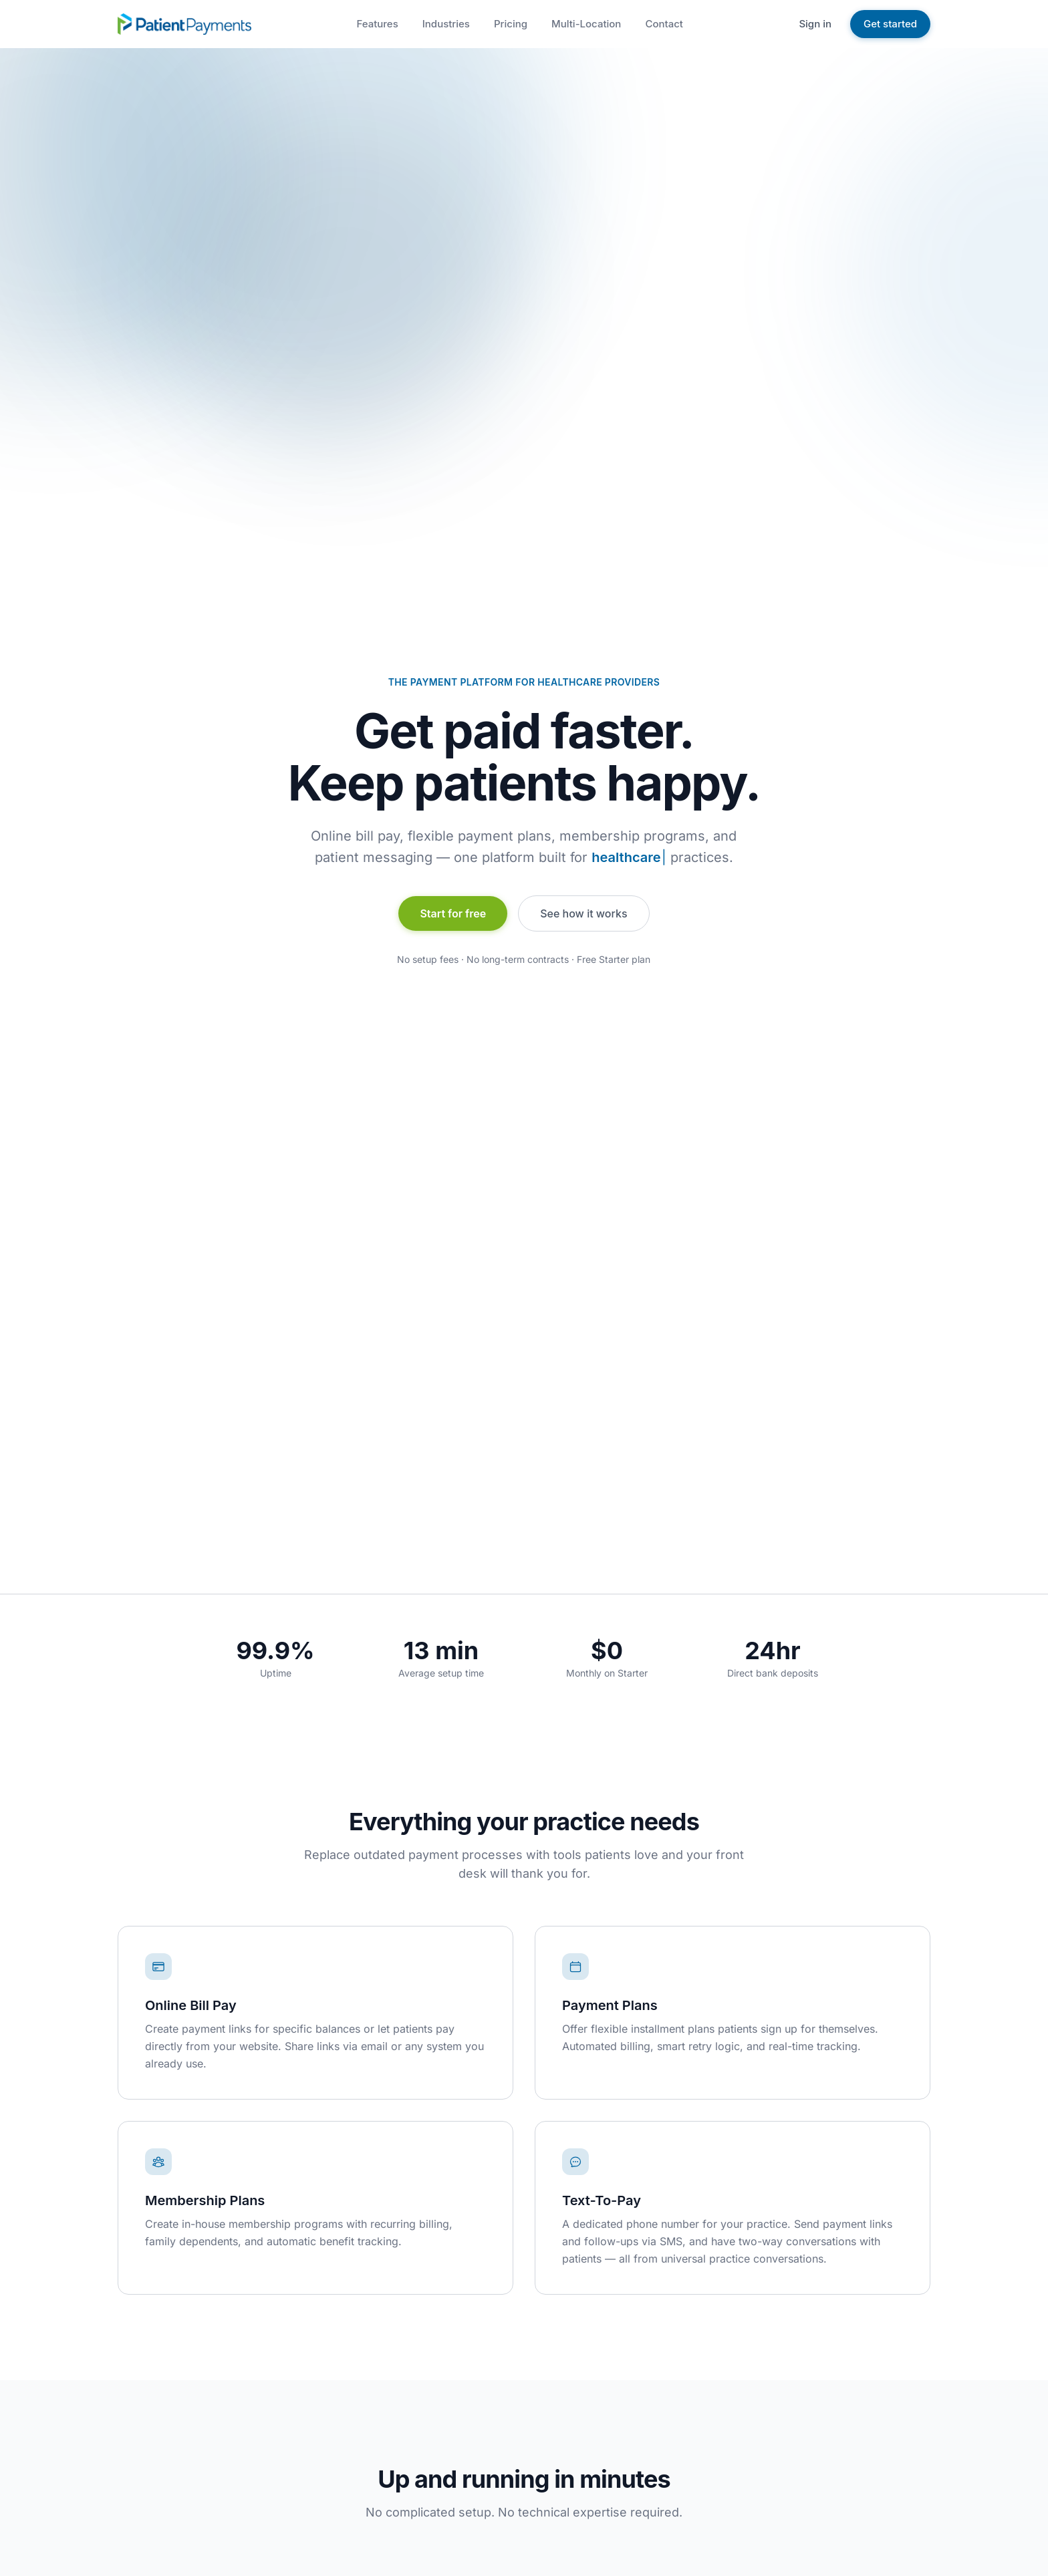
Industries (446, 23)
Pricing (510, 23)
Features (377, 23)
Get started (890, 23)
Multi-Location (586, 23)
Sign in (815, 23)
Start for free (453, 913)
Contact (664, 23)
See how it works (583, 913)
